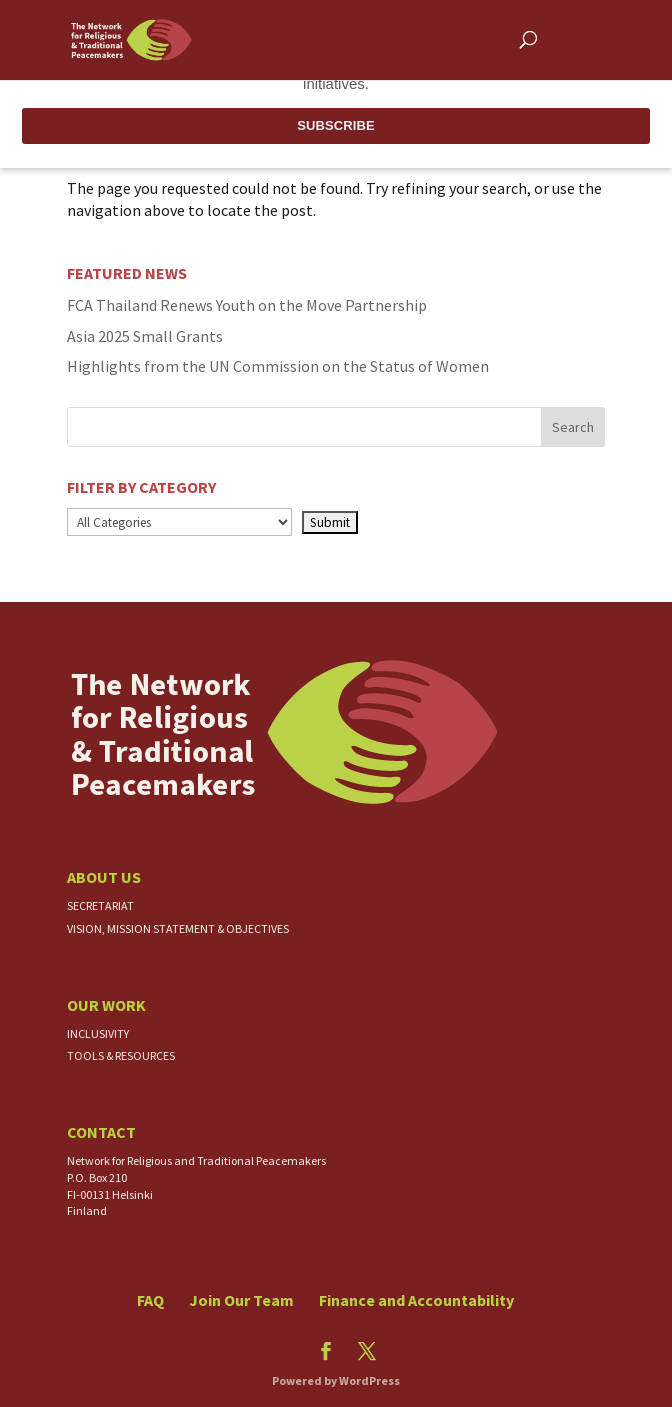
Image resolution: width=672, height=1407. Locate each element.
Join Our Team (241, 1300)
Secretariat (100, 905)
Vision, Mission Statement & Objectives (178, 928)
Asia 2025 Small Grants (145, 336)
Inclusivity (98, 1033)
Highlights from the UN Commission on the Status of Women (278, 366)
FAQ (150, 1300)
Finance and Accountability (416, 1300)
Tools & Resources (121, 1055)
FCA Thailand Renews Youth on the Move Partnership (247, 305)
